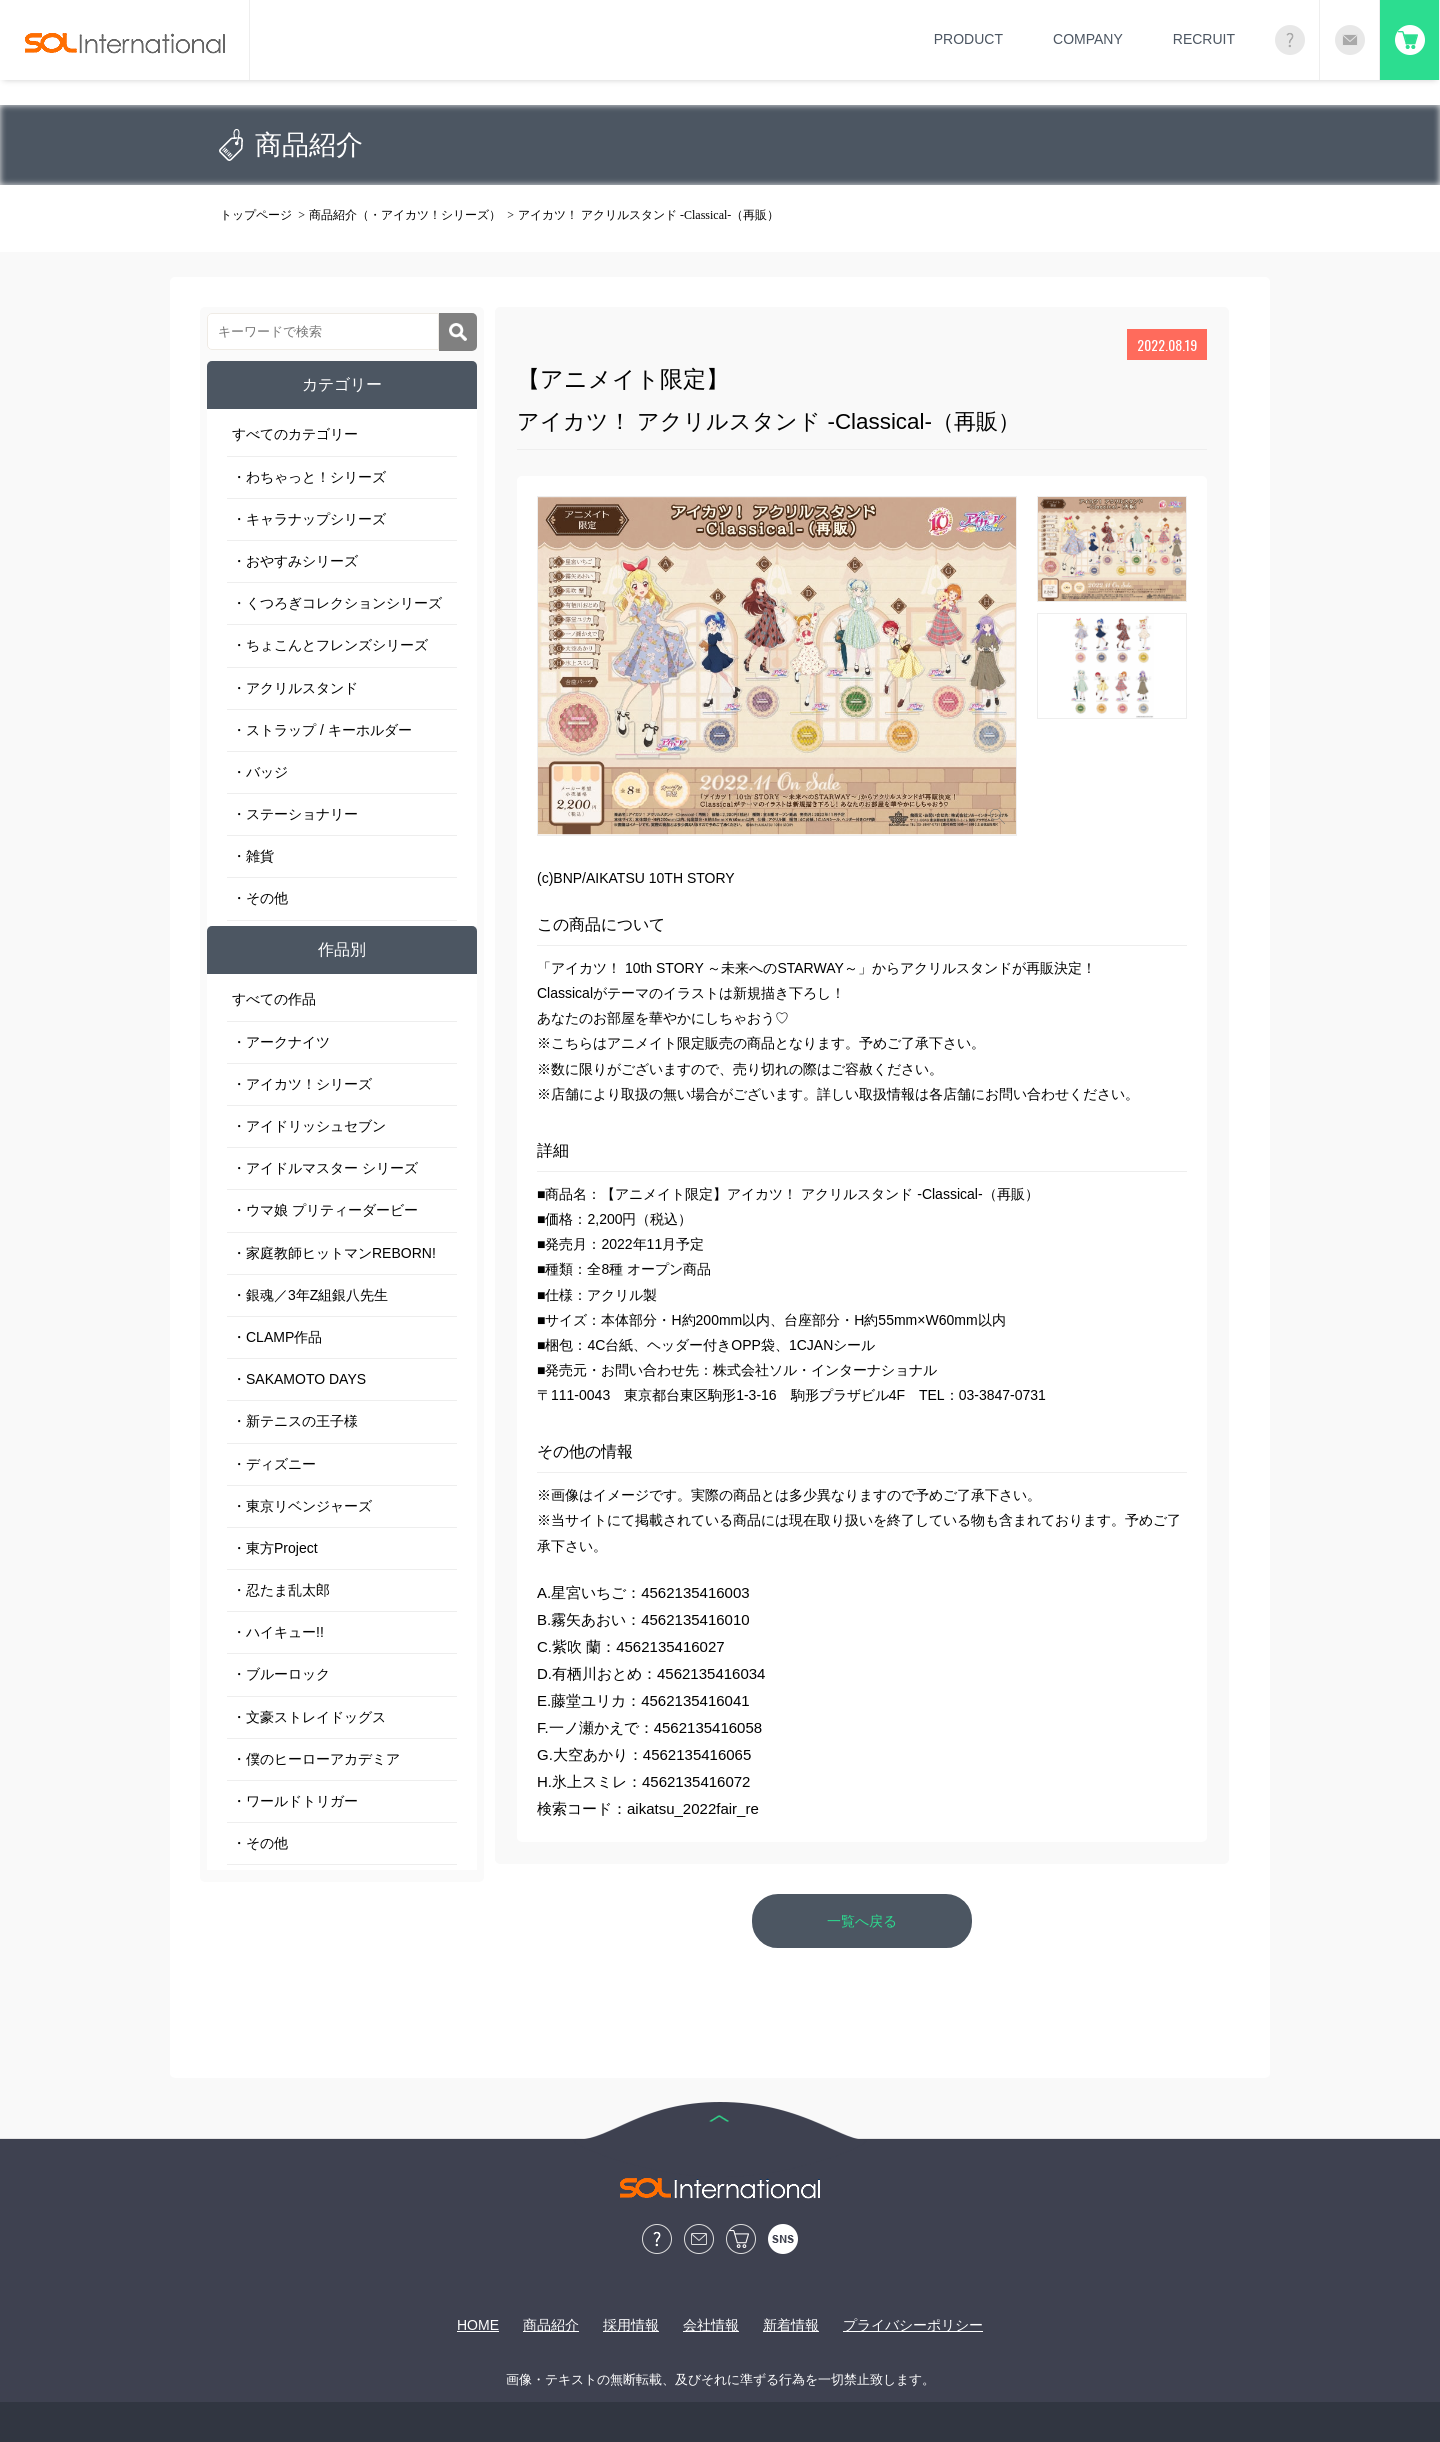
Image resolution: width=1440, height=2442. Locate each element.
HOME (478, 2325)
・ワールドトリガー (295, 1801)
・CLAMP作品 (277, 1337)
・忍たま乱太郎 (281, 1590)
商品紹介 (551, 2325)
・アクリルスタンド (295, 688)
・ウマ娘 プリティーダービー (325, 1210)
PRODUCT (968, 39)
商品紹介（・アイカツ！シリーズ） (405, 215)
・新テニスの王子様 (295, 1421)
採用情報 (631, 2325)
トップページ (256, 215)
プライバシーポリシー (913, 2325)
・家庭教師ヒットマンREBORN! (334, 1253)
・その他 (260, 898)
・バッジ (260, 772)
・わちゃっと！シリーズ (309, 477)
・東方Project (275, 1548)
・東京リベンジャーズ (302, 1506)
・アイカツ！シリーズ (302, 1084)
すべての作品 (274, 999)
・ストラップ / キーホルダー (322, 730)
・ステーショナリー (295, 814)
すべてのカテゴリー (295, 434)
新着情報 (791, 2325)
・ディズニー (274, 1464)
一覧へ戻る (862, 1921)
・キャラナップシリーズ (309, 519)
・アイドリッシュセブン (309, 1126)
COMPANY (1088, 39)
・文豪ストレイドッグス (309, 1717)
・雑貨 (253, 856)
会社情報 (711, 2325)
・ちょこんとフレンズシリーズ (330, 645)
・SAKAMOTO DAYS (299, 1379)
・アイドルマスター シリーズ (325, 1168)
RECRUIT (1204, 39)
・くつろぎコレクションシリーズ (337, 603)
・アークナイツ (281, 1042)
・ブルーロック (281, 1674)
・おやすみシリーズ (295, 561)
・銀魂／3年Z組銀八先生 (310, 1295)
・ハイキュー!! (278, 1632)
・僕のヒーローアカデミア (316, 1759)
